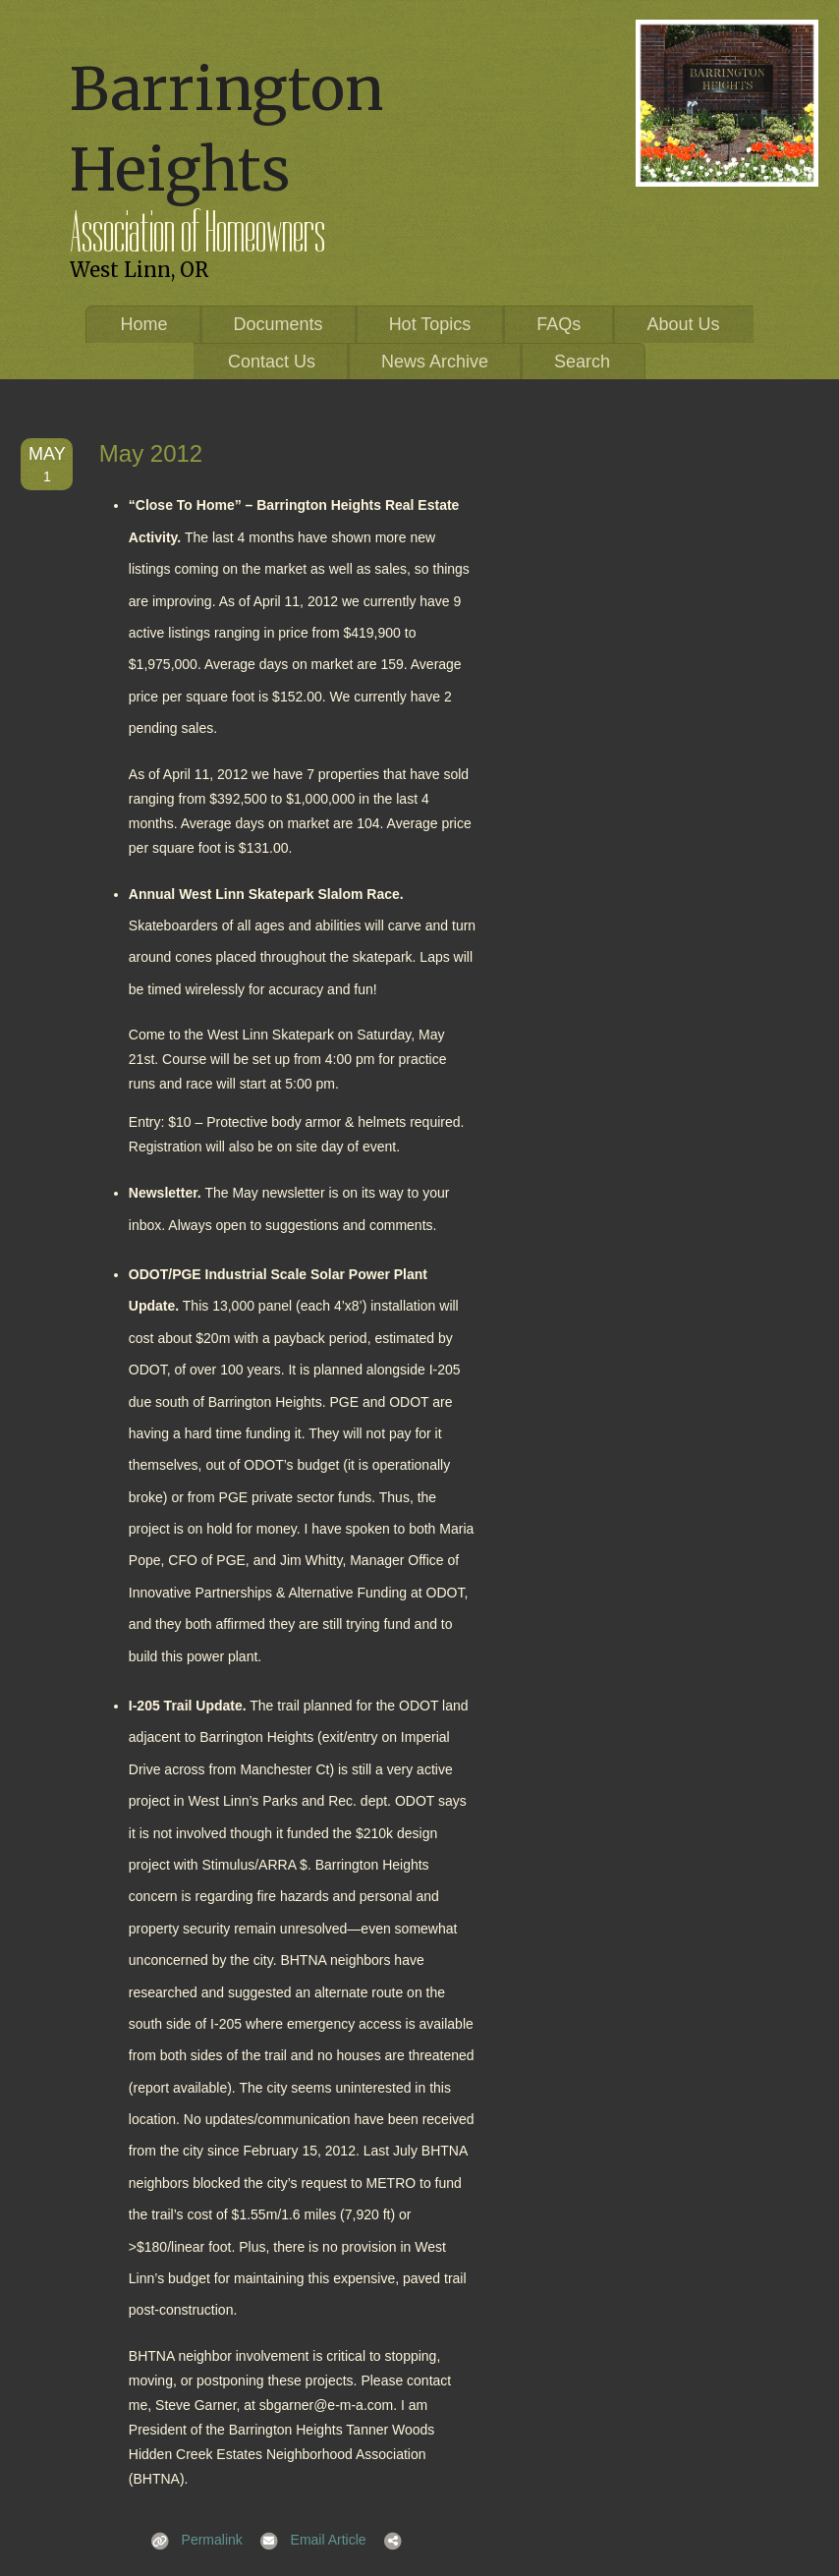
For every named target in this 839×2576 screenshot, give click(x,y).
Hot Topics (430, 324)
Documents (278, 324)
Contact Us (271, 361)
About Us (682, 324)
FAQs (558, 324)
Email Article (307, 2540)
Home (144, 324)
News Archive (434, 361)
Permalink (191, 2540)
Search (582, 361)
